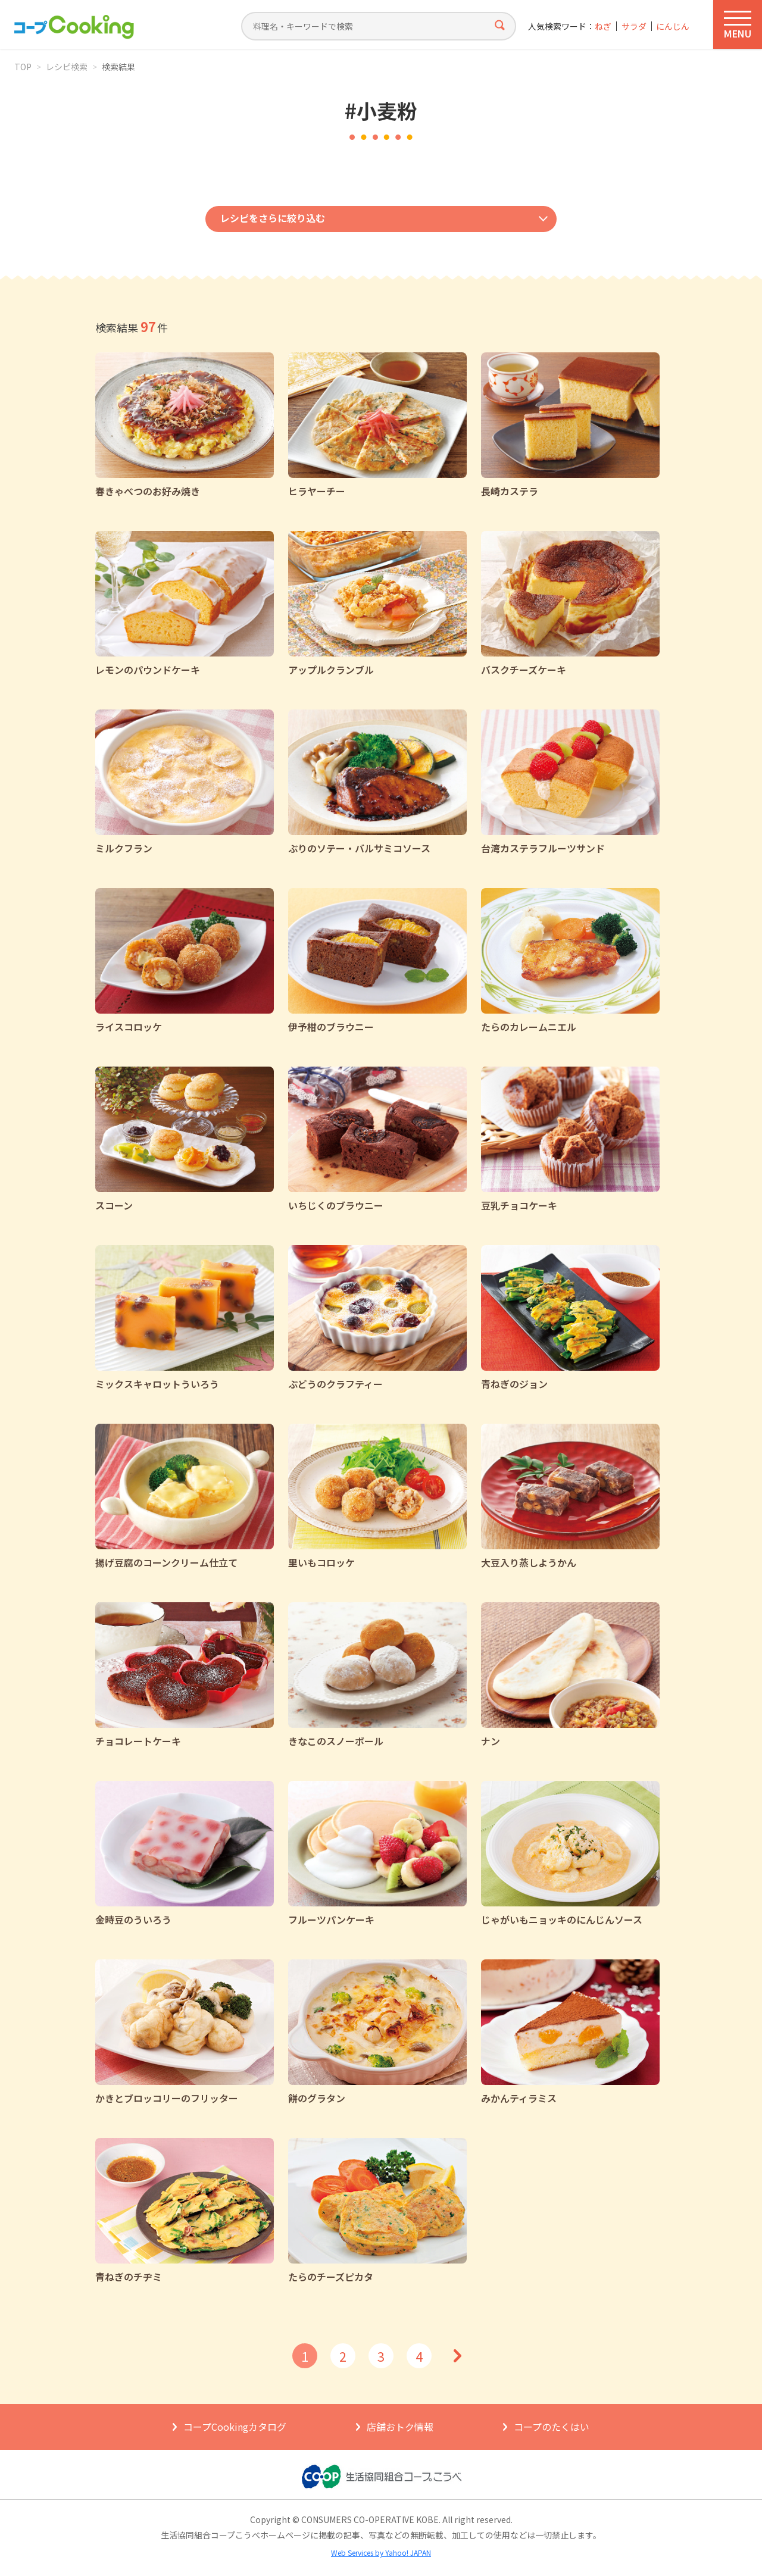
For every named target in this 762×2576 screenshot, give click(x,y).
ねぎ (603, 26)
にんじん (672, 26)
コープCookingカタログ (234, 2426)
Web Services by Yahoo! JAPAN (381, 2552)
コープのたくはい (551, 2426)
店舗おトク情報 (400, 2426)
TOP (23, 66)
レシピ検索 (67, 66)
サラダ (634, 26)
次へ (457, 2355)
